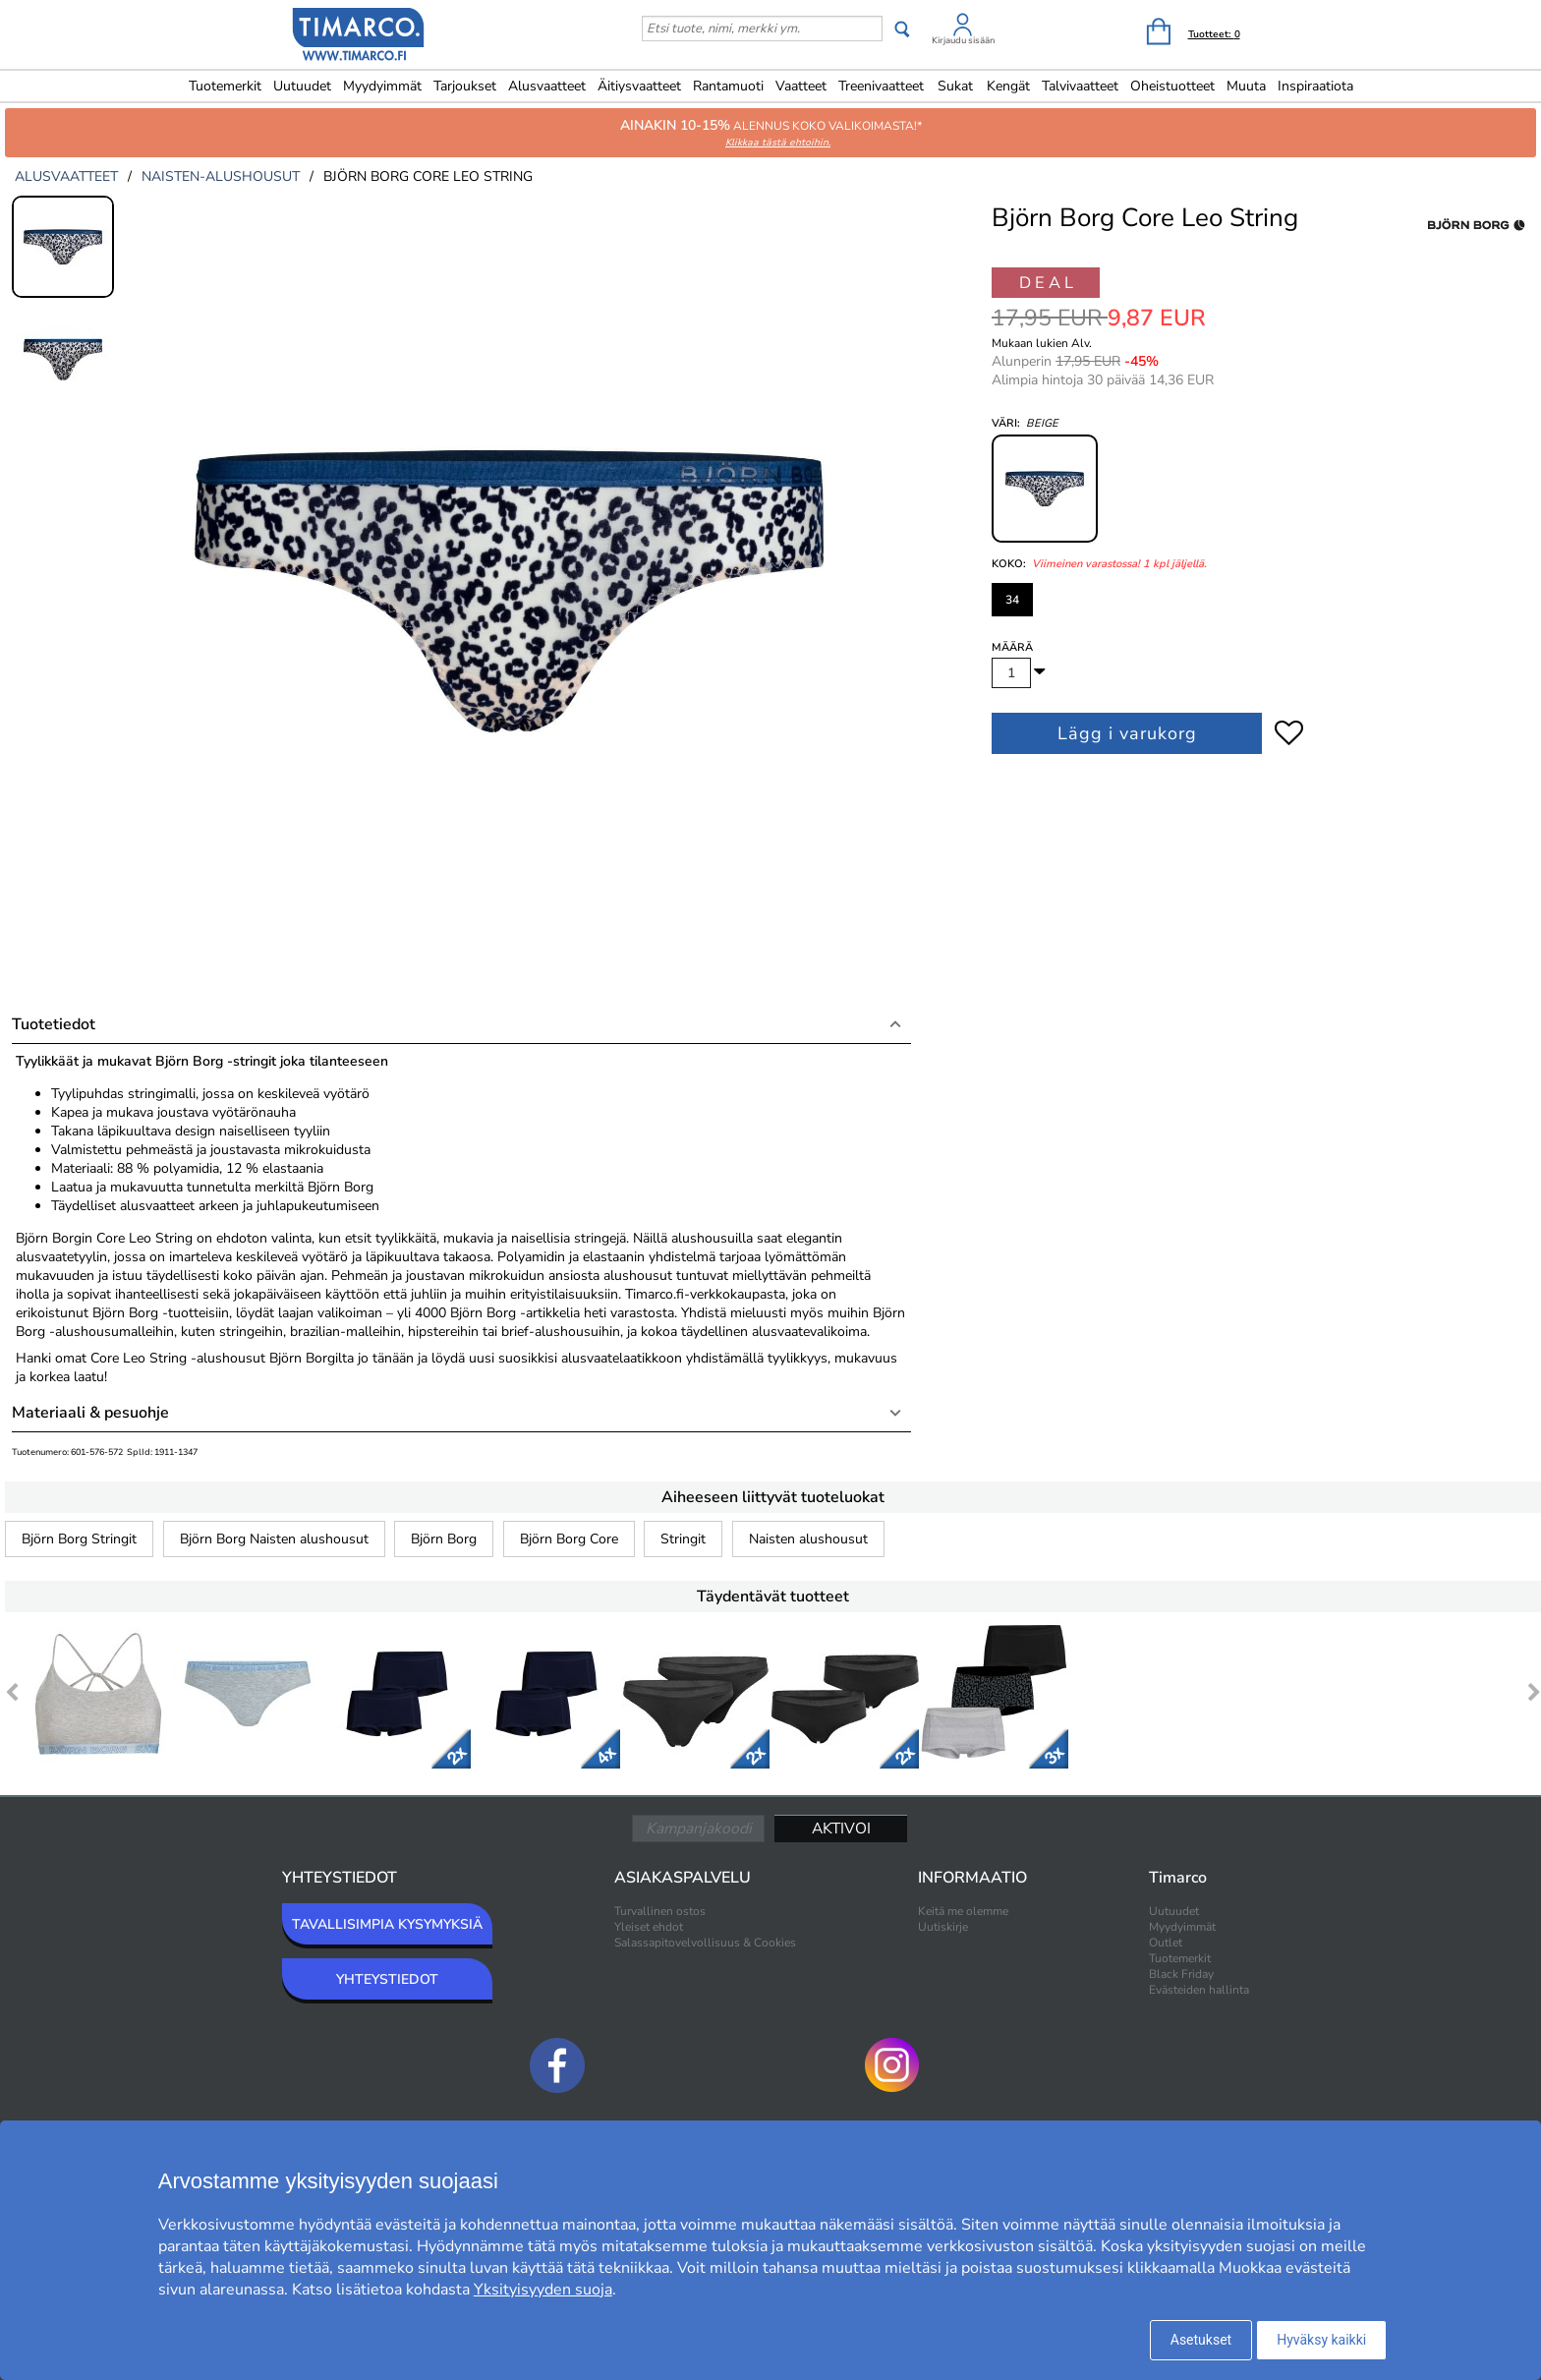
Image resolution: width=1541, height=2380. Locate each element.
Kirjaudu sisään (963, 40)
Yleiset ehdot (648, 1927)
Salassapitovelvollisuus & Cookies (705, 1942)
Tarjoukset (464, 86)
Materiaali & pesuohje (90, 1412)
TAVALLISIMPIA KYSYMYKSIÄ (387, 1924)
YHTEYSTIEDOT (387, 1979)
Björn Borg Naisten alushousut (274, 1539)
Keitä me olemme (963, 1911)
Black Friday (1181, 1974)
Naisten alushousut (808, 1539)
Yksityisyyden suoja (543, 2289)
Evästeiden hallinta (1199, 1990)
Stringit (683, 1539)
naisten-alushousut (221, 176)
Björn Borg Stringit (79, 1539)
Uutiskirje (943, 1927)
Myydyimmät (382, 86)
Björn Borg (444, 1539)
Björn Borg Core (569, 1539)
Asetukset (1200, 2340)
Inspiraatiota (1315, 86)
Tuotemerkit (225, 86)
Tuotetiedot (53, 1024)
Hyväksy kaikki (1321, 2340)
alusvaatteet (66, 176)
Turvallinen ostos (660, 1911)
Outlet (1165, 1942)
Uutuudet (302, 86)
